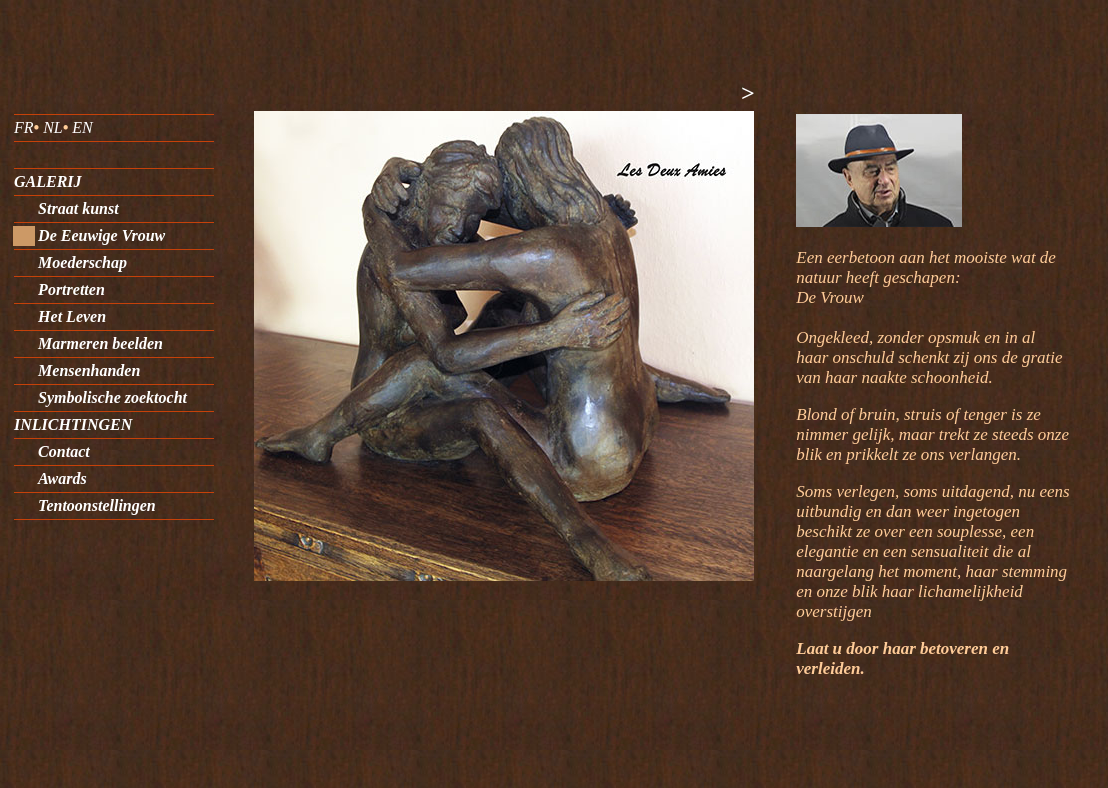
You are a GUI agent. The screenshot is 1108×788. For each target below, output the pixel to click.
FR (24, 127)
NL (53, 127)
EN (82, 127)
